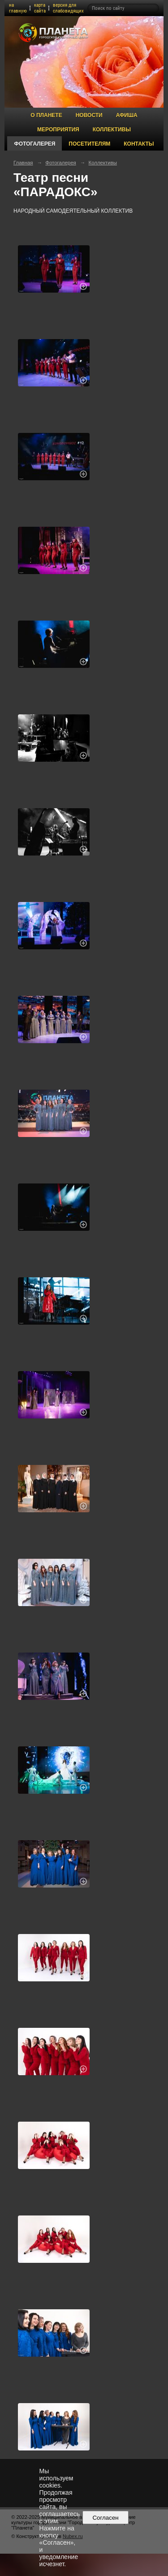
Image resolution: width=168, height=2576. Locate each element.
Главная (23, 162)
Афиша (127, 115)
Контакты (139, 144)
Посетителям (89, 144)
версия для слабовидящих (68, 8)
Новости (89, 115)
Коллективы (112, 129)
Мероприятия (58, 129)
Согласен (105, 2517)
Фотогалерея (34, 144)
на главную (18, 8)
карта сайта (40, 8)
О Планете (46, 115)
